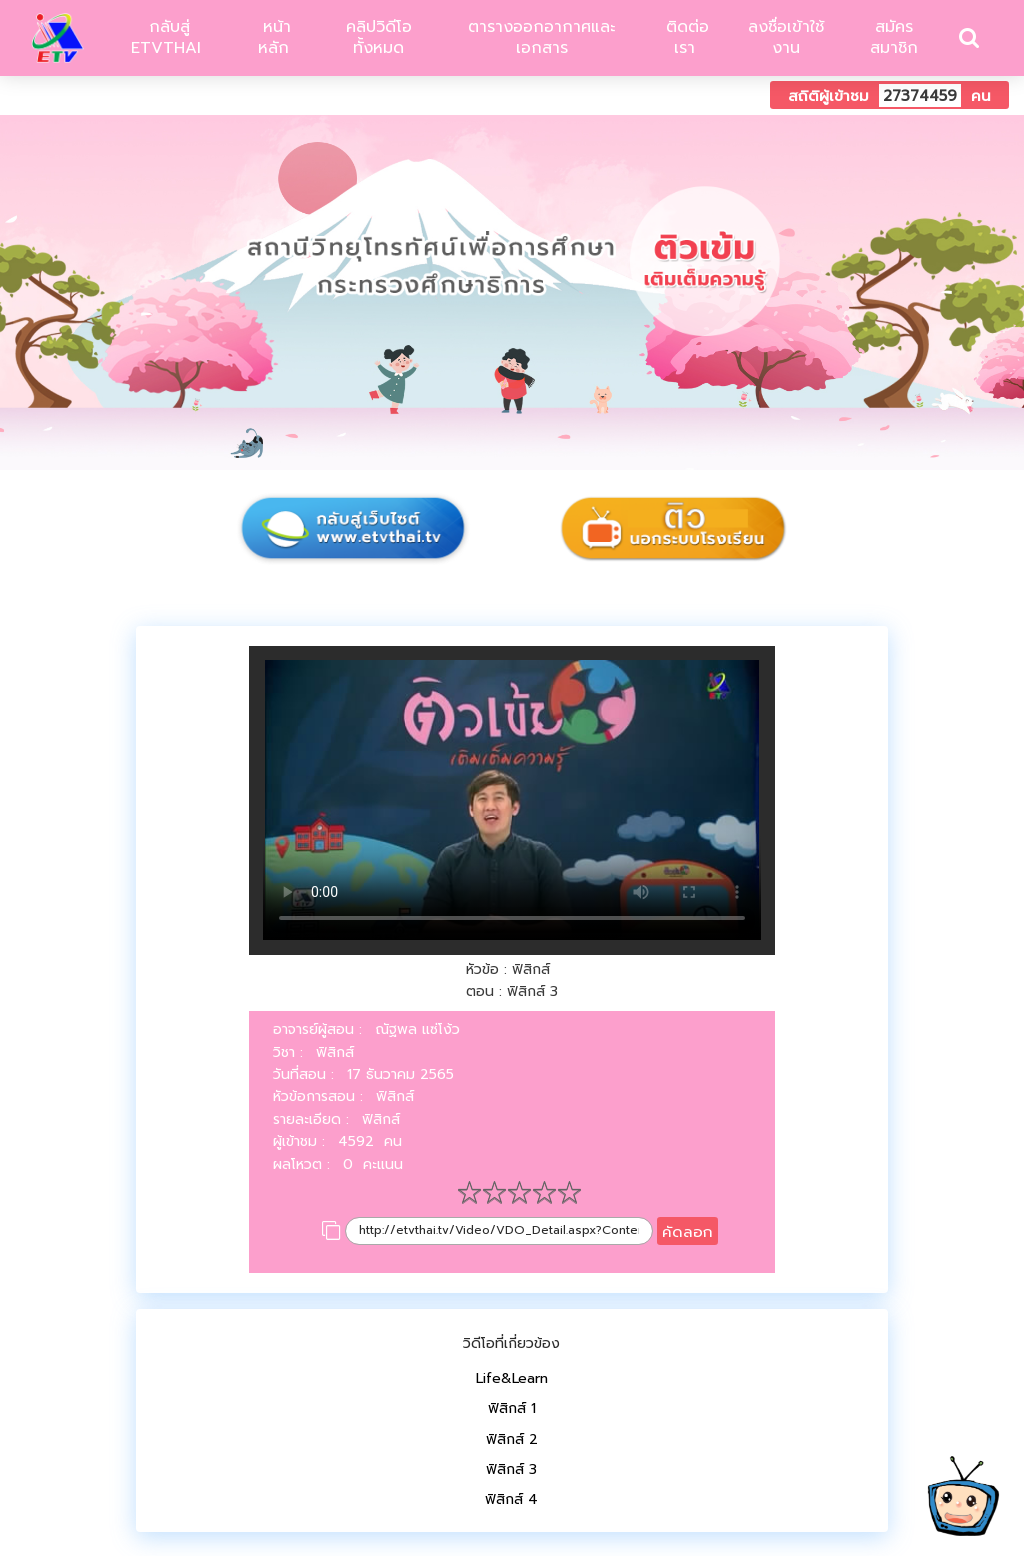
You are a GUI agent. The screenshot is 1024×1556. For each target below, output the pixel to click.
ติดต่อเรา (684, 37)
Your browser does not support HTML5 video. (512, 800)
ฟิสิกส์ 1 (512, 1408)
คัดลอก (687, 1231)
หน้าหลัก (274, 37)
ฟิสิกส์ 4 (511, 1499)
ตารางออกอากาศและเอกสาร (541, 37)
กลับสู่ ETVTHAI (166, 37)
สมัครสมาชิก (894, 37)
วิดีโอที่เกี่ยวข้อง (511, 1343)
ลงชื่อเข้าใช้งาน (786, 37)
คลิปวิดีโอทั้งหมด (379, 37)
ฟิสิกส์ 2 (512, 1439)
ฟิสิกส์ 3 (511, 1469)
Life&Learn (512, 1378)
